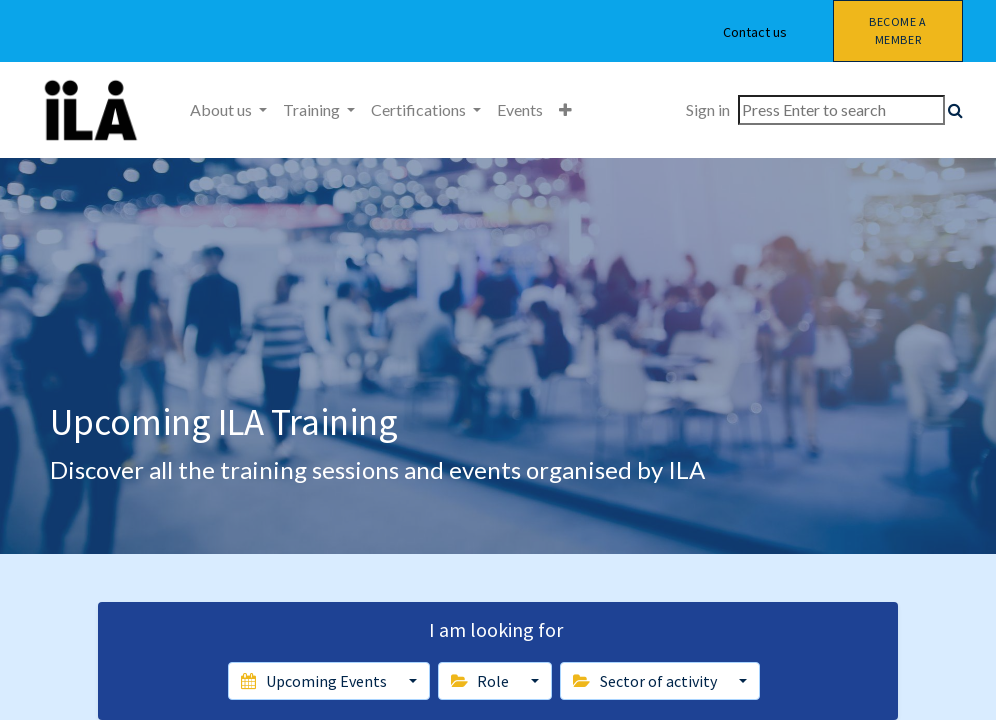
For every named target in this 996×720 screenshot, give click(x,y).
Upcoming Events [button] (315, 681)
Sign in (708, 109)
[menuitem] (520, 110)
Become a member (898, 30)
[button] (565, 110)
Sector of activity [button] (646, 681)
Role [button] (481, 681)
